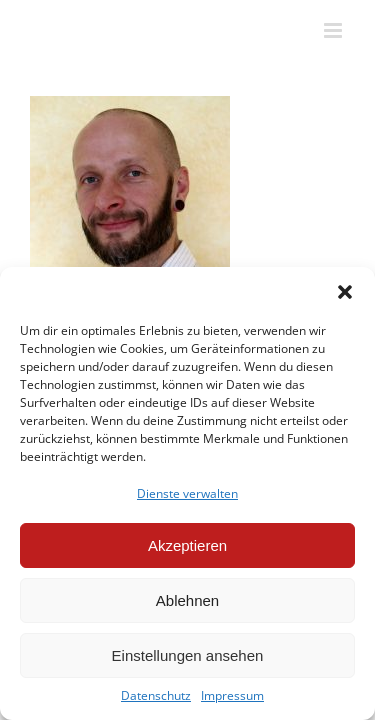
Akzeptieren (187, 545)
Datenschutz (156, 696)
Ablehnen (187, 600)
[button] (345, 292)
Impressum (232, 696)
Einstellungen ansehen (188, 655)
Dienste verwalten (187, 493)
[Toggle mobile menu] (334, 30)
